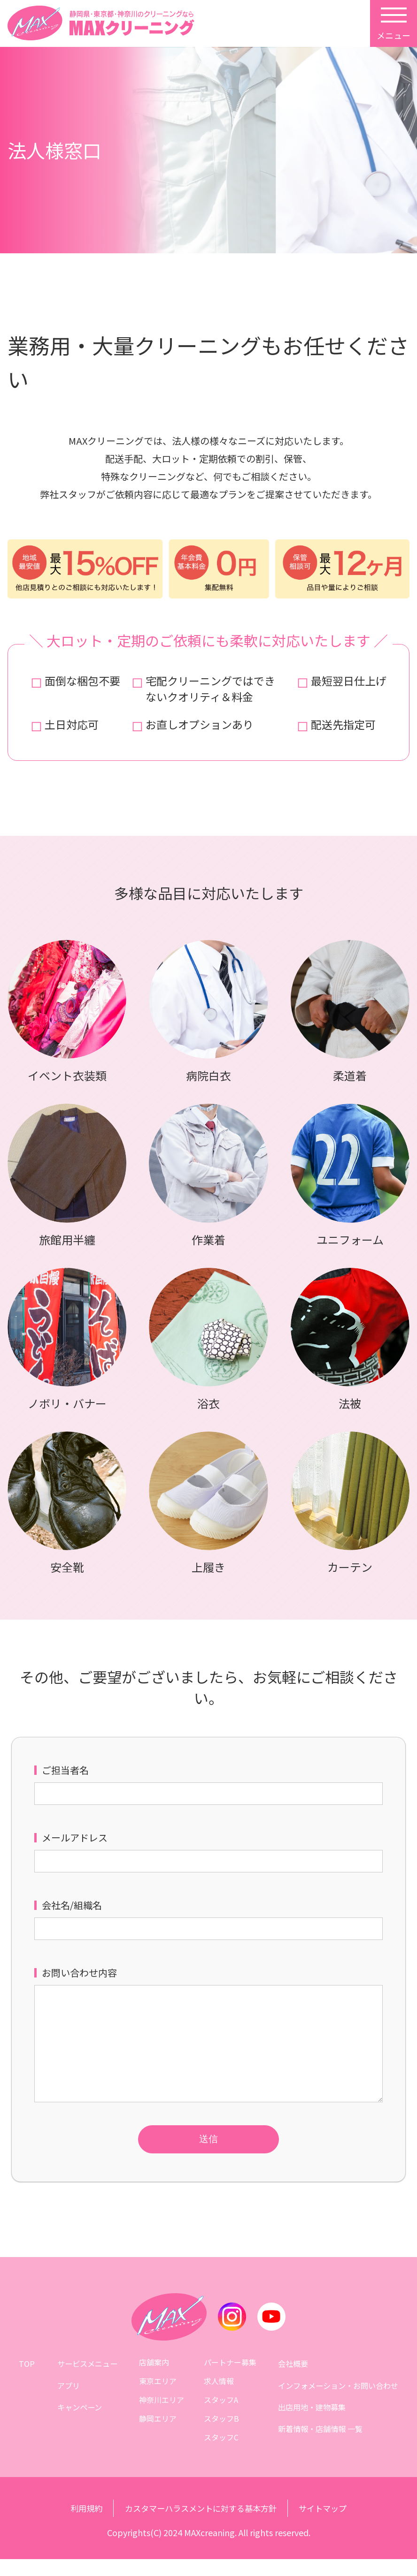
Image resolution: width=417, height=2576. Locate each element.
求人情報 (219, 2397)
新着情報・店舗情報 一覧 (320, 2435)
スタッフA (221, 2416)
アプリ (66, 2397)
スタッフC (221, 2453)
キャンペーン (77, 2416)
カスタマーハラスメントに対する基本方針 (200, 2525)
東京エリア (156, 2397)
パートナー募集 (230, 2378)
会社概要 (293, 2378)
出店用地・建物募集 (312, 2416)
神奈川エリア (159, 2416)
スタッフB (221, 2435)
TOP (26, 2378)
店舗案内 (152, 2378)
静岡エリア (156, 2435)
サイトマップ (328, 2525)
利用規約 (80, 2525)
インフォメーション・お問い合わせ (338, 2397)
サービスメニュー (85, 2378)
